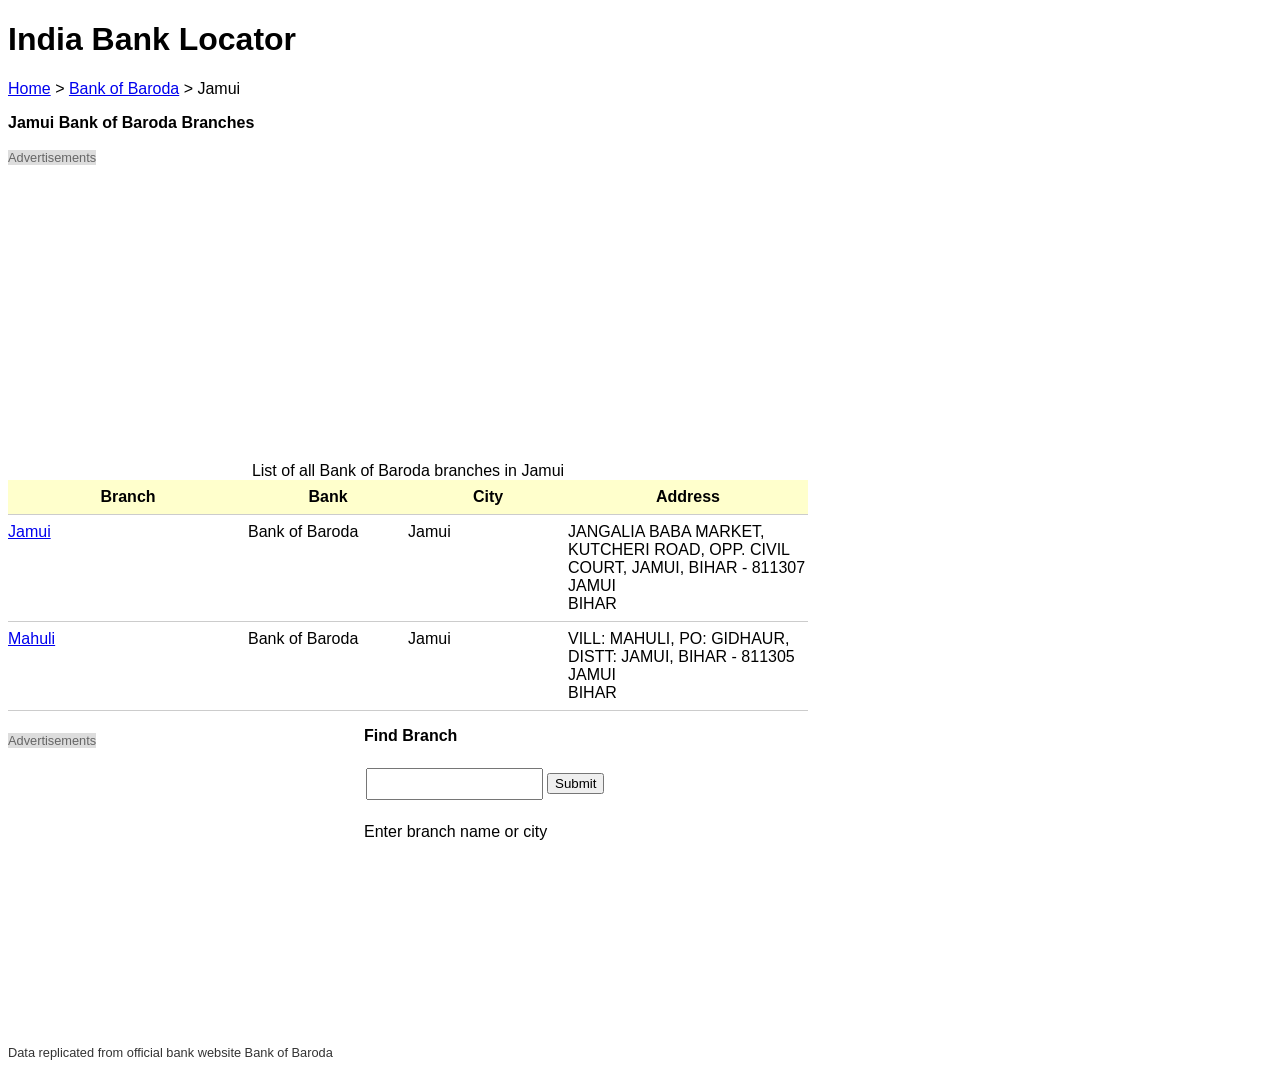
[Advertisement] (408, 322)
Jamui (29, 531)
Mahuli (31, 638)
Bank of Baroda (124, 88)
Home (29, 88)
